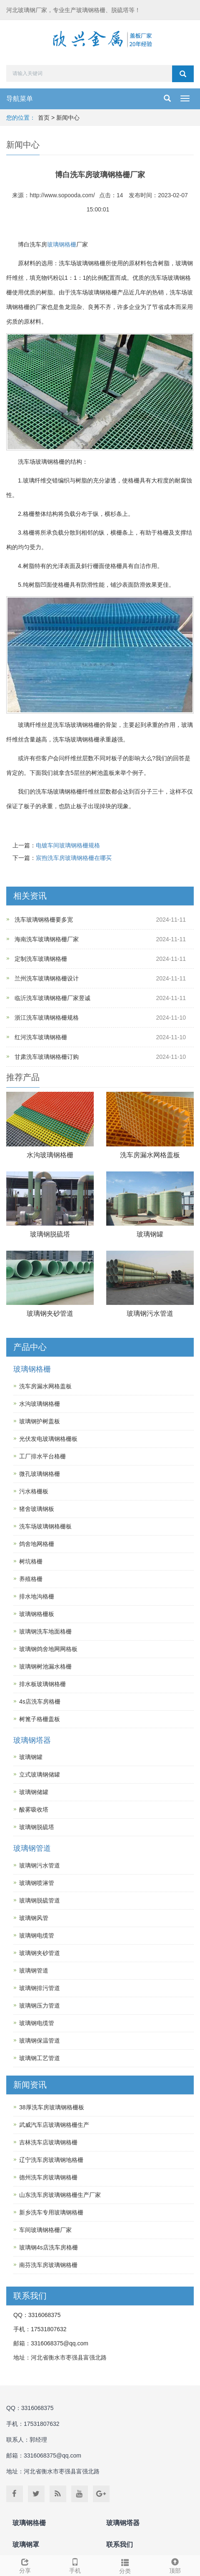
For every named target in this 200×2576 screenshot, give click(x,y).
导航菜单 (19, 98)
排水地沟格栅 (36, 1596)
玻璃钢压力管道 (39, 2005)
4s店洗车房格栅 (39, 1701)
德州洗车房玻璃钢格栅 (48, 2177)
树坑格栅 (30, 1561)
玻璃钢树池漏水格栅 (45, 1666)
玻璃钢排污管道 (39, 1988)
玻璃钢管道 (32, 1848)
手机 (75, 2565)
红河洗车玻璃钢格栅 (41, 1037)
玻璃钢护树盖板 (39, 1421)
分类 (125, 2565)
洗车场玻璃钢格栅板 (45, 1526)
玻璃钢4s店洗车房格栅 (48, 2247)
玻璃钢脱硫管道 (39, 1900)
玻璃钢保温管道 (39, 2040)
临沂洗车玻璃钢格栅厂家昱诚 (52, 998)
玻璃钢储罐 (33, 1792)
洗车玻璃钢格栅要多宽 (44, 919)
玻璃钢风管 (33, 1918)
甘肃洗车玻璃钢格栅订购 (47, 1056)
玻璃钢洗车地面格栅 (45, 1631)
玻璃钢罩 (25, 2544)
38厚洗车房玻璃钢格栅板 (51, 2107)
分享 (25, 2565)
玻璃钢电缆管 (36, 1935)
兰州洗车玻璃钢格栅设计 (47, 978)
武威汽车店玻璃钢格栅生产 (54, 2124)
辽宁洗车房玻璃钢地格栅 (51, 2159)
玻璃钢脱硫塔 (50, 1234)
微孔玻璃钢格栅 (39, 1473)
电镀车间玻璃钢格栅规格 (68, 845)
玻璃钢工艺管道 (39, 2058)
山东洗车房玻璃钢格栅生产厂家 (60, 2194)
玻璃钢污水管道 (150, 1313)
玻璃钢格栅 (61, 244)
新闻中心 (68, 117)
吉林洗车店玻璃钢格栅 (48, 2142)
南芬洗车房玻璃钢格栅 (48, 2265)
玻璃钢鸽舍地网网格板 (48, 1649)
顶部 (175, 2565)
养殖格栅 (30, 1579)
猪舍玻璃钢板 (36, 1508)
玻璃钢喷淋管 (36, 1883)
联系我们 (119, 2544)
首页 (44, 117)
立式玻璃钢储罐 (39, 1774)
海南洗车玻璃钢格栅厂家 (47, 939)
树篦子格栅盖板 (39, 1719)
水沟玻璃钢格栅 (50, 1155)
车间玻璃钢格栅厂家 (45, 2230)
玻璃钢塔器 (32, 1740)
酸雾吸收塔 (33, 1809)
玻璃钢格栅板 (36, 1614)
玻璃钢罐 (150, 1234)
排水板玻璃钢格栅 (42, 1684)
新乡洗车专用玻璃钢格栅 (51, 2212)
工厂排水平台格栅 (42, 1456)
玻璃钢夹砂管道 (50, 1313)
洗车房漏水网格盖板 (150, 1155)
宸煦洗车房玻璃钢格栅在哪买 (74, 857)
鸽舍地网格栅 (36, 1544)
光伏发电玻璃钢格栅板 (48, 1438)
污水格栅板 (33, 1491)
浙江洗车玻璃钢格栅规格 (47, 1017)
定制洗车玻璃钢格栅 (41, 958)
